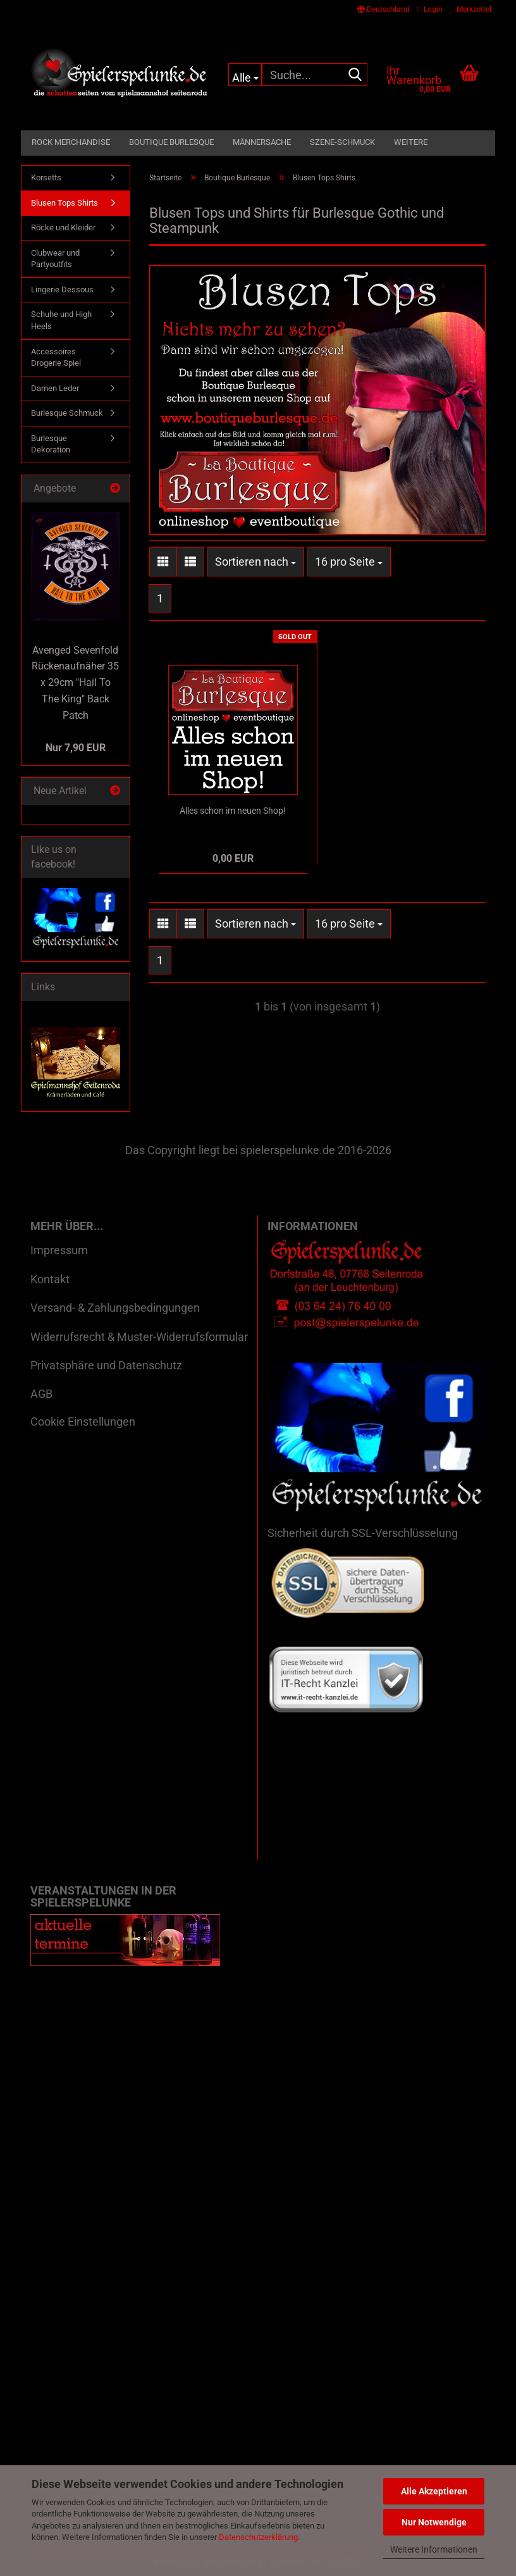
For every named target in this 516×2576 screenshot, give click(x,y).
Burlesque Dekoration (50, 444)
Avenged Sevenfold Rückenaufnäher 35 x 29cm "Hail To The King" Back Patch (75, 682)
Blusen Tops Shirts (64, 203)
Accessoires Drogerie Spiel (56, 357)
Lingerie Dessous (62, 289)
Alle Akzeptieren (434, 2491)
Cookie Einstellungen (82, 1421)
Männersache (262, 142)
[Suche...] (245, 74)
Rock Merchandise (71, 142)
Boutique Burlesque (171, 142)
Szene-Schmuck (342, 142)
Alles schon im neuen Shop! (233, 811)
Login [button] (430, 9)
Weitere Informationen (433, 2549)
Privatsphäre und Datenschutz (106, 1365)
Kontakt (50, 1279)
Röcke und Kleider (63, 227)
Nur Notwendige (434, 2522)
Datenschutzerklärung (258, 2537)
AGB (41, 1393)
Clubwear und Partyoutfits (55, 259)
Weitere (410, 142)
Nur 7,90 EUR (76, 748)
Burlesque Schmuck (67, 413)
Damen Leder (55, 388)
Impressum (59, 1250)
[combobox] (255, 561)
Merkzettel (470, 9)
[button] (383, 9)
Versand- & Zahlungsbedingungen (115, 1307)
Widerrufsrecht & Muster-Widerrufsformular (139, 1336)
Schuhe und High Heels (61, 320)
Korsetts (46, 177)
